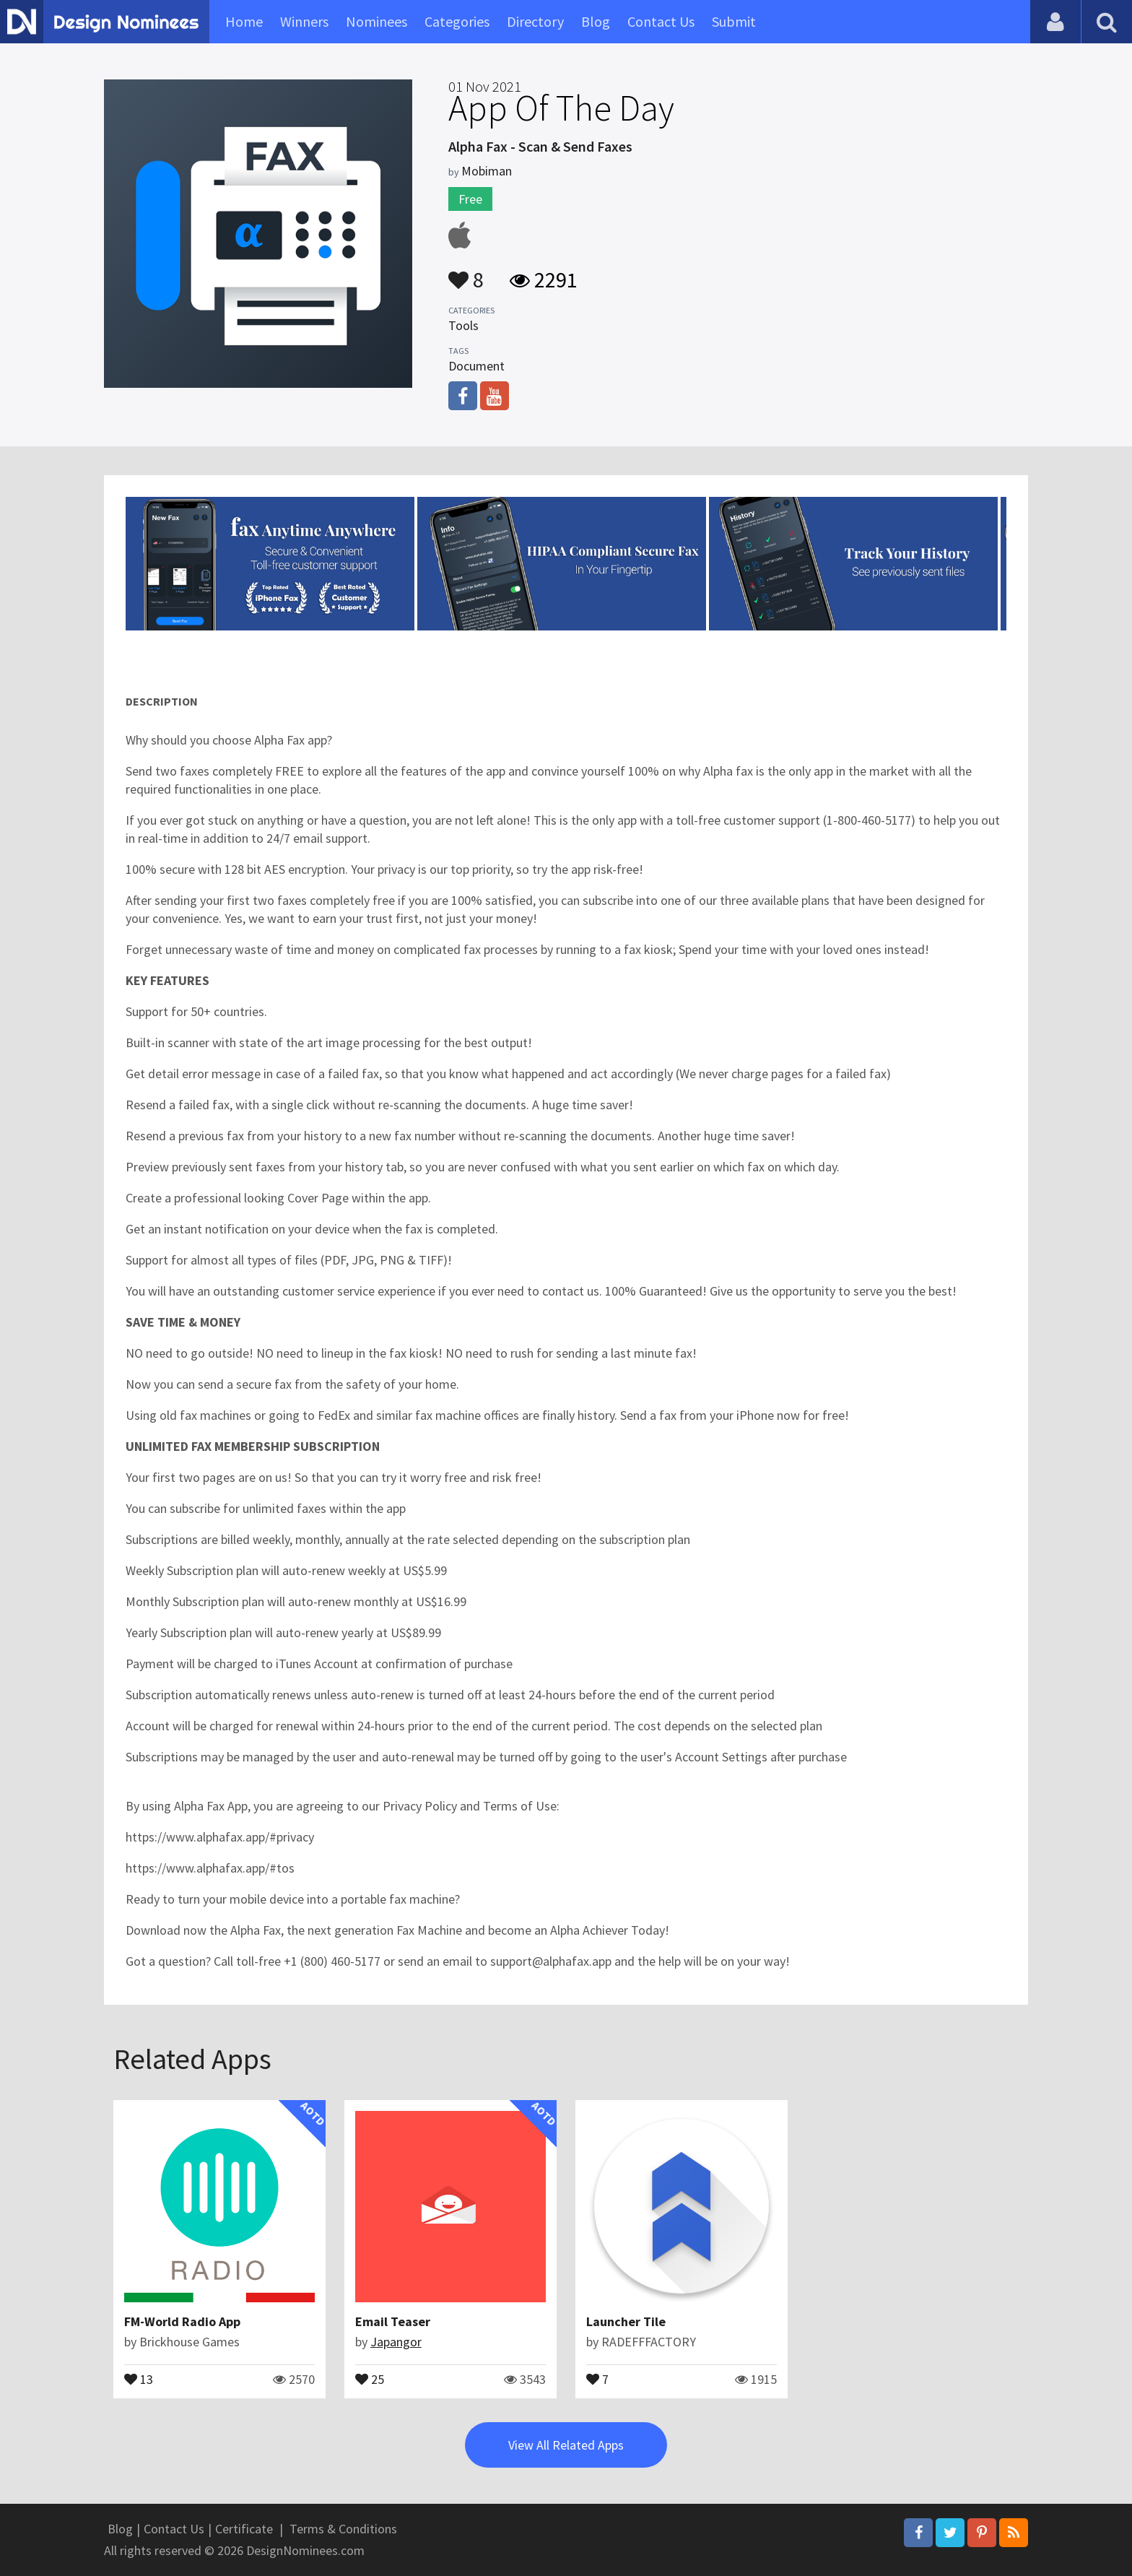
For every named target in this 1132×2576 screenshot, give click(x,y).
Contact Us (661, 21)
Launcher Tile (626, 2321)
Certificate (244, 2528)
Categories (457, 21)
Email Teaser (392, 2321)
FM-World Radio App (182, 2321)
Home (244, 21)
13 (138, 2378)
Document (476, 365)
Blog (595, 21)
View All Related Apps (566, 2445)
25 (369, 2378)
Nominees (376, 21)
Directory (535, 21)
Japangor (396, 2341)
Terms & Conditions (343, 2528)
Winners (304, 21)
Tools (463, 325)
